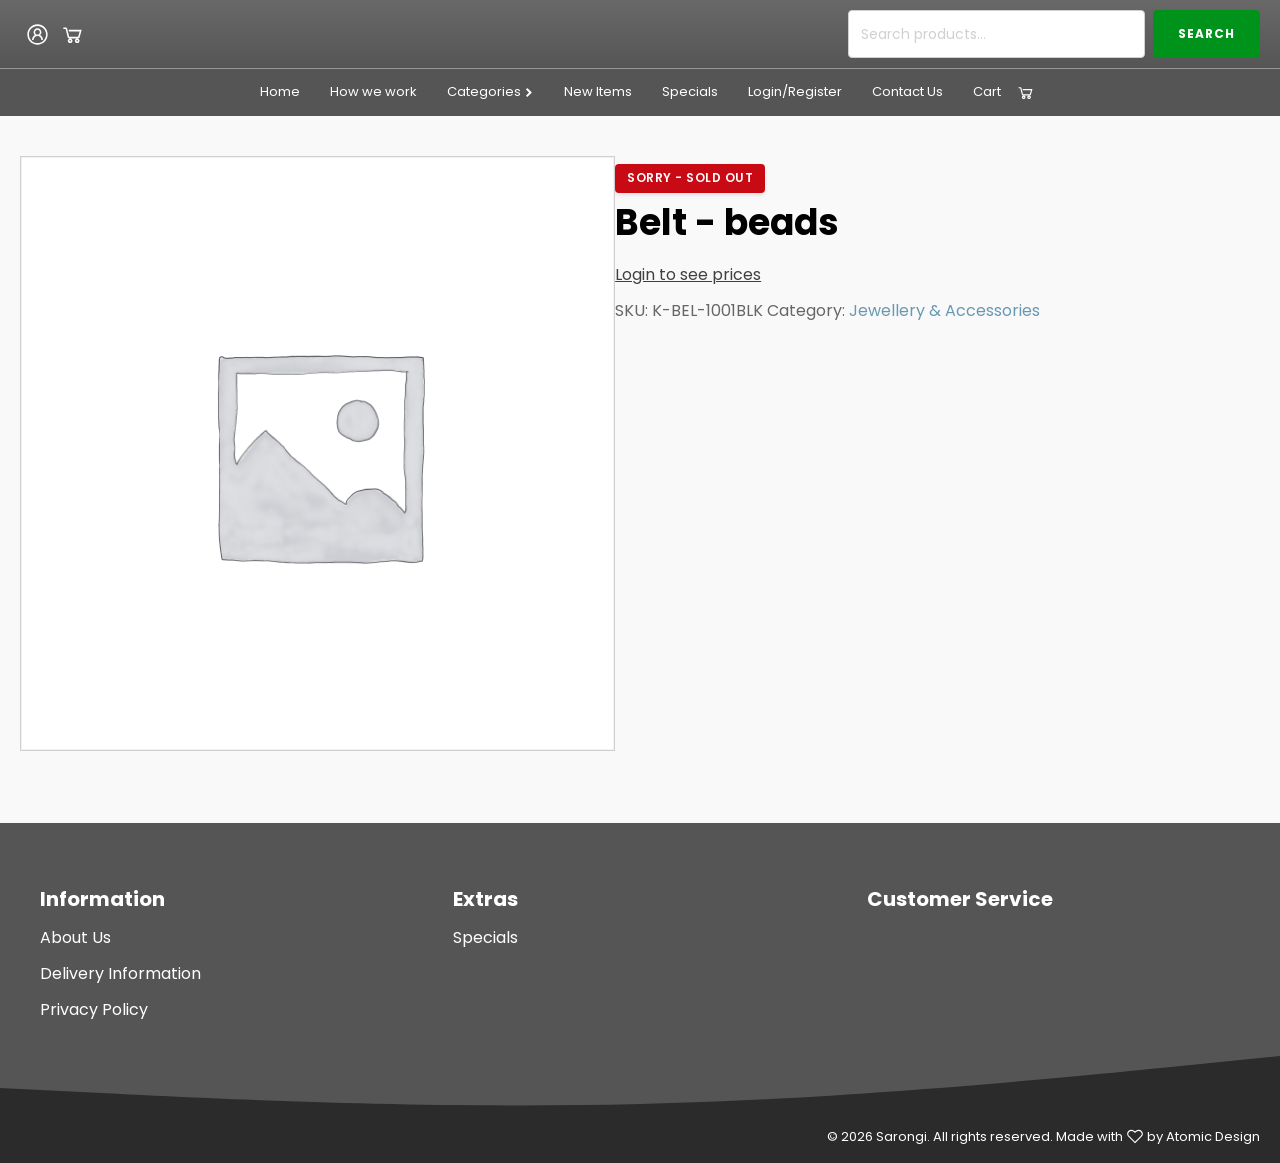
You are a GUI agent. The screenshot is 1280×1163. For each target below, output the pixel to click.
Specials (690, 91)
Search (1206, 33)
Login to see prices (688, 274)
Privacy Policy (94, 1009)
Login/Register (795, 91)
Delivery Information (120, 973)
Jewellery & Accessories (944, 310)
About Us (75, 937)
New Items (598, 91)
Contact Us (907, 91)
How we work (373, 91)
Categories (490, 91)
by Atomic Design (1203, 1136)
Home (280, 91)
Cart (987, 91)
